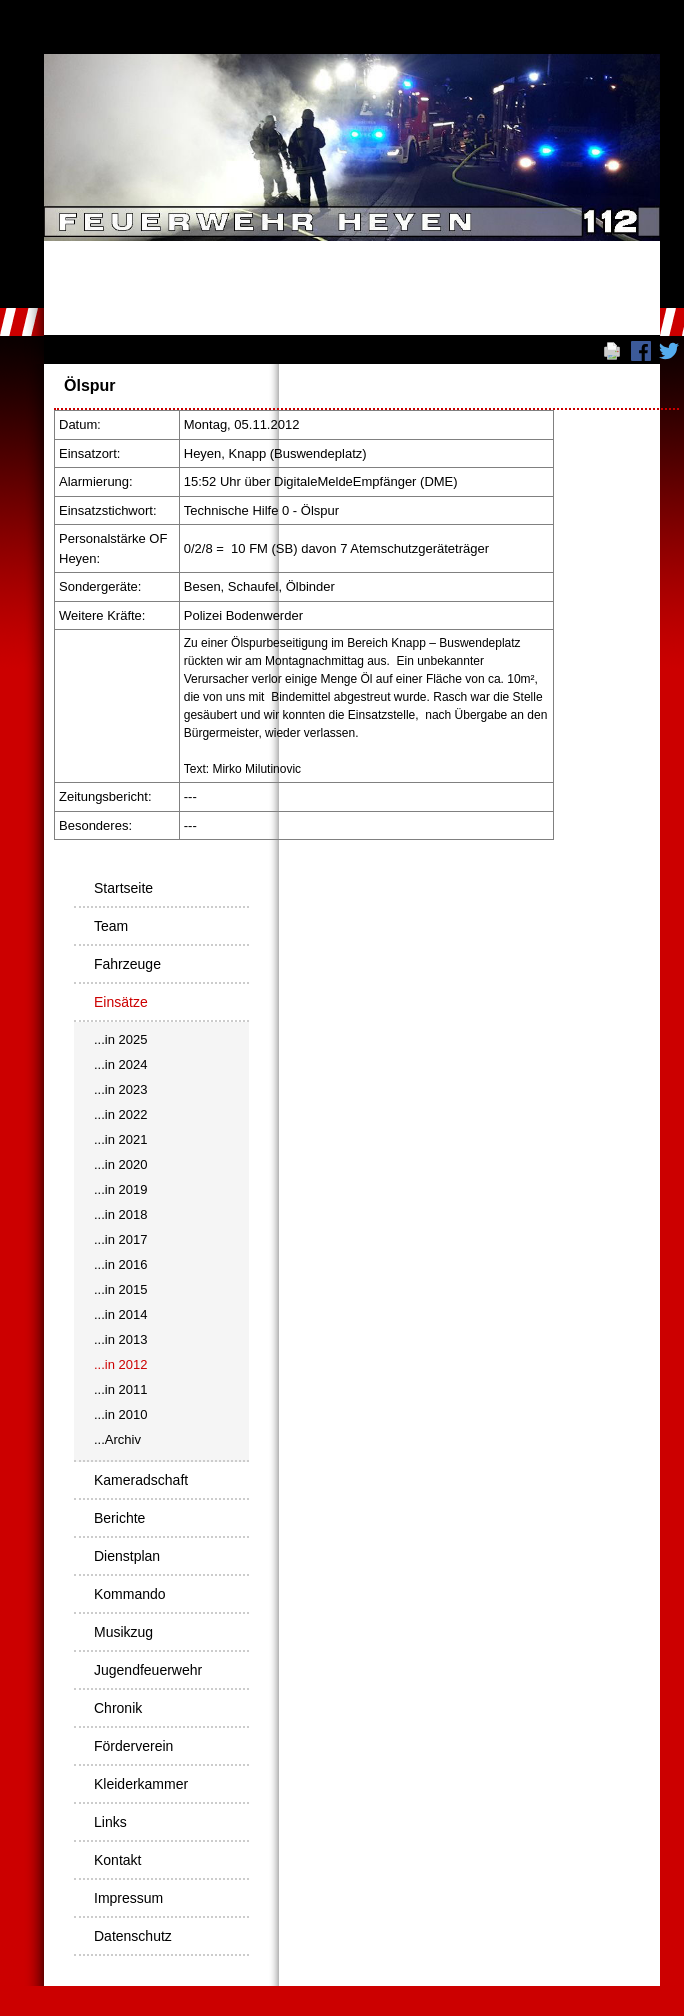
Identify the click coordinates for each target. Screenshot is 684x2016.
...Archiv (117, 1439)
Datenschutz (133, 1936)
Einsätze (121, 1002)
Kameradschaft (141, 1480)
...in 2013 (121, 1339)
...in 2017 (121, 1239)
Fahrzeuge (127, 964)
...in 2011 (121, 1389)
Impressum (128, 1898)
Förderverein (133, 1746)
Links (110, 1822)
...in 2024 (121, 1064)
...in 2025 (121, 1039)
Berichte (119, 1518)
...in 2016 (121, 1264)
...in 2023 (121, 1089)
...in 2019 (121, 1189)
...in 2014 (121, 1314)
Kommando (130, 1594)
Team (111, 926)
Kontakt (117, 1860)
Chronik (118, 1708)
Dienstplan (127, 1556)
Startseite (123, 888)
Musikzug (123, 1632)
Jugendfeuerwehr (148, 1670)
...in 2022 (121, 1114)
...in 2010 (121, 1414)
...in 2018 (121, 1214)
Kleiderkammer (141, 1784)
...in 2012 (121, 1364)
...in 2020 (121, 1164)
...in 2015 (121, 1289)
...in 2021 (121, 1139)
